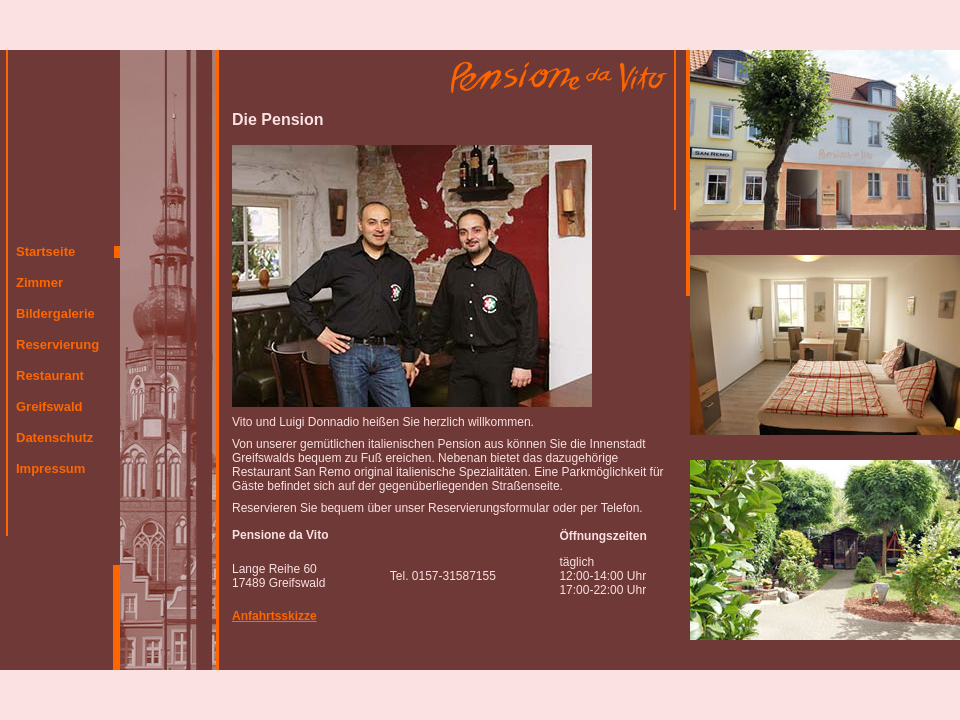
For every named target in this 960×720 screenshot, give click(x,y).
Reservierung (57, 344)
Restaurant (50, 375)
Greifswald (49, 406)
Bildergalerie (55, 313)
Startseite (45, 251)
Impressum (50, 468)
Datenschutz (54, 437)
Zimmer (39, 282)
